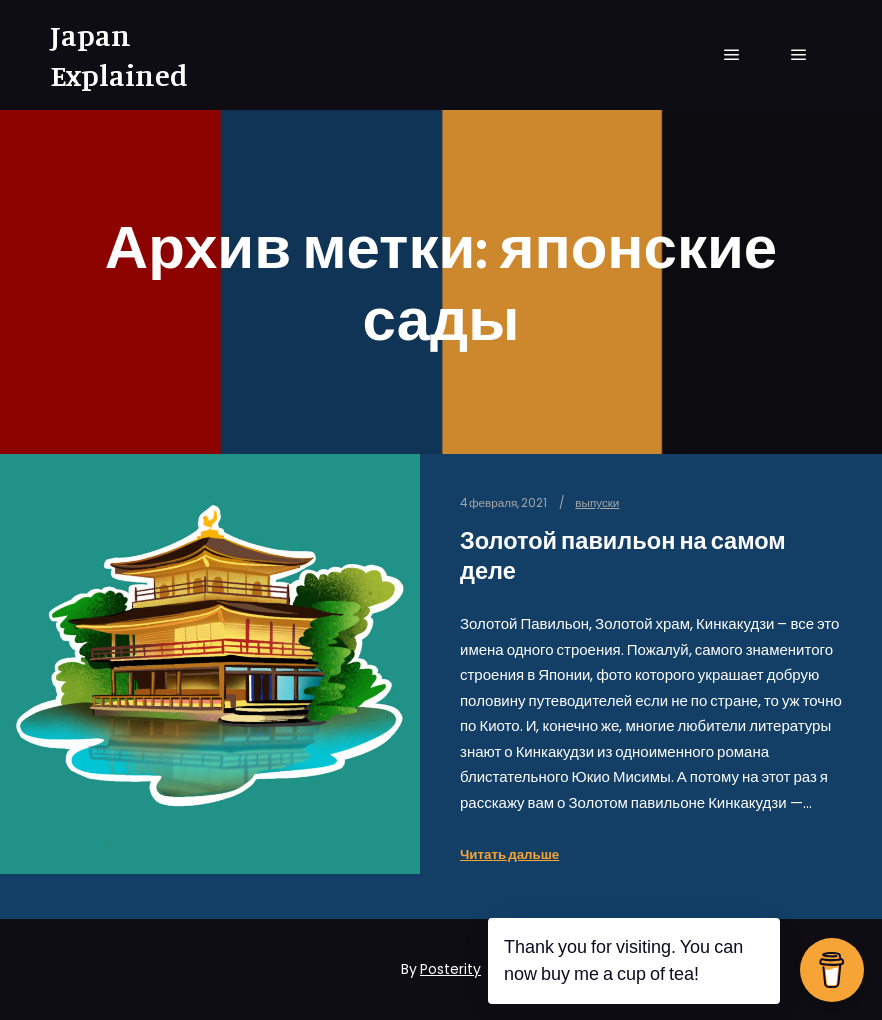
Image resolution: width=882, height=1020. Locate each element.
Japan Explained (119, 55)
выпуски (597, 503)
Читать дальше (509, 854)
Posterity (450, 969)
